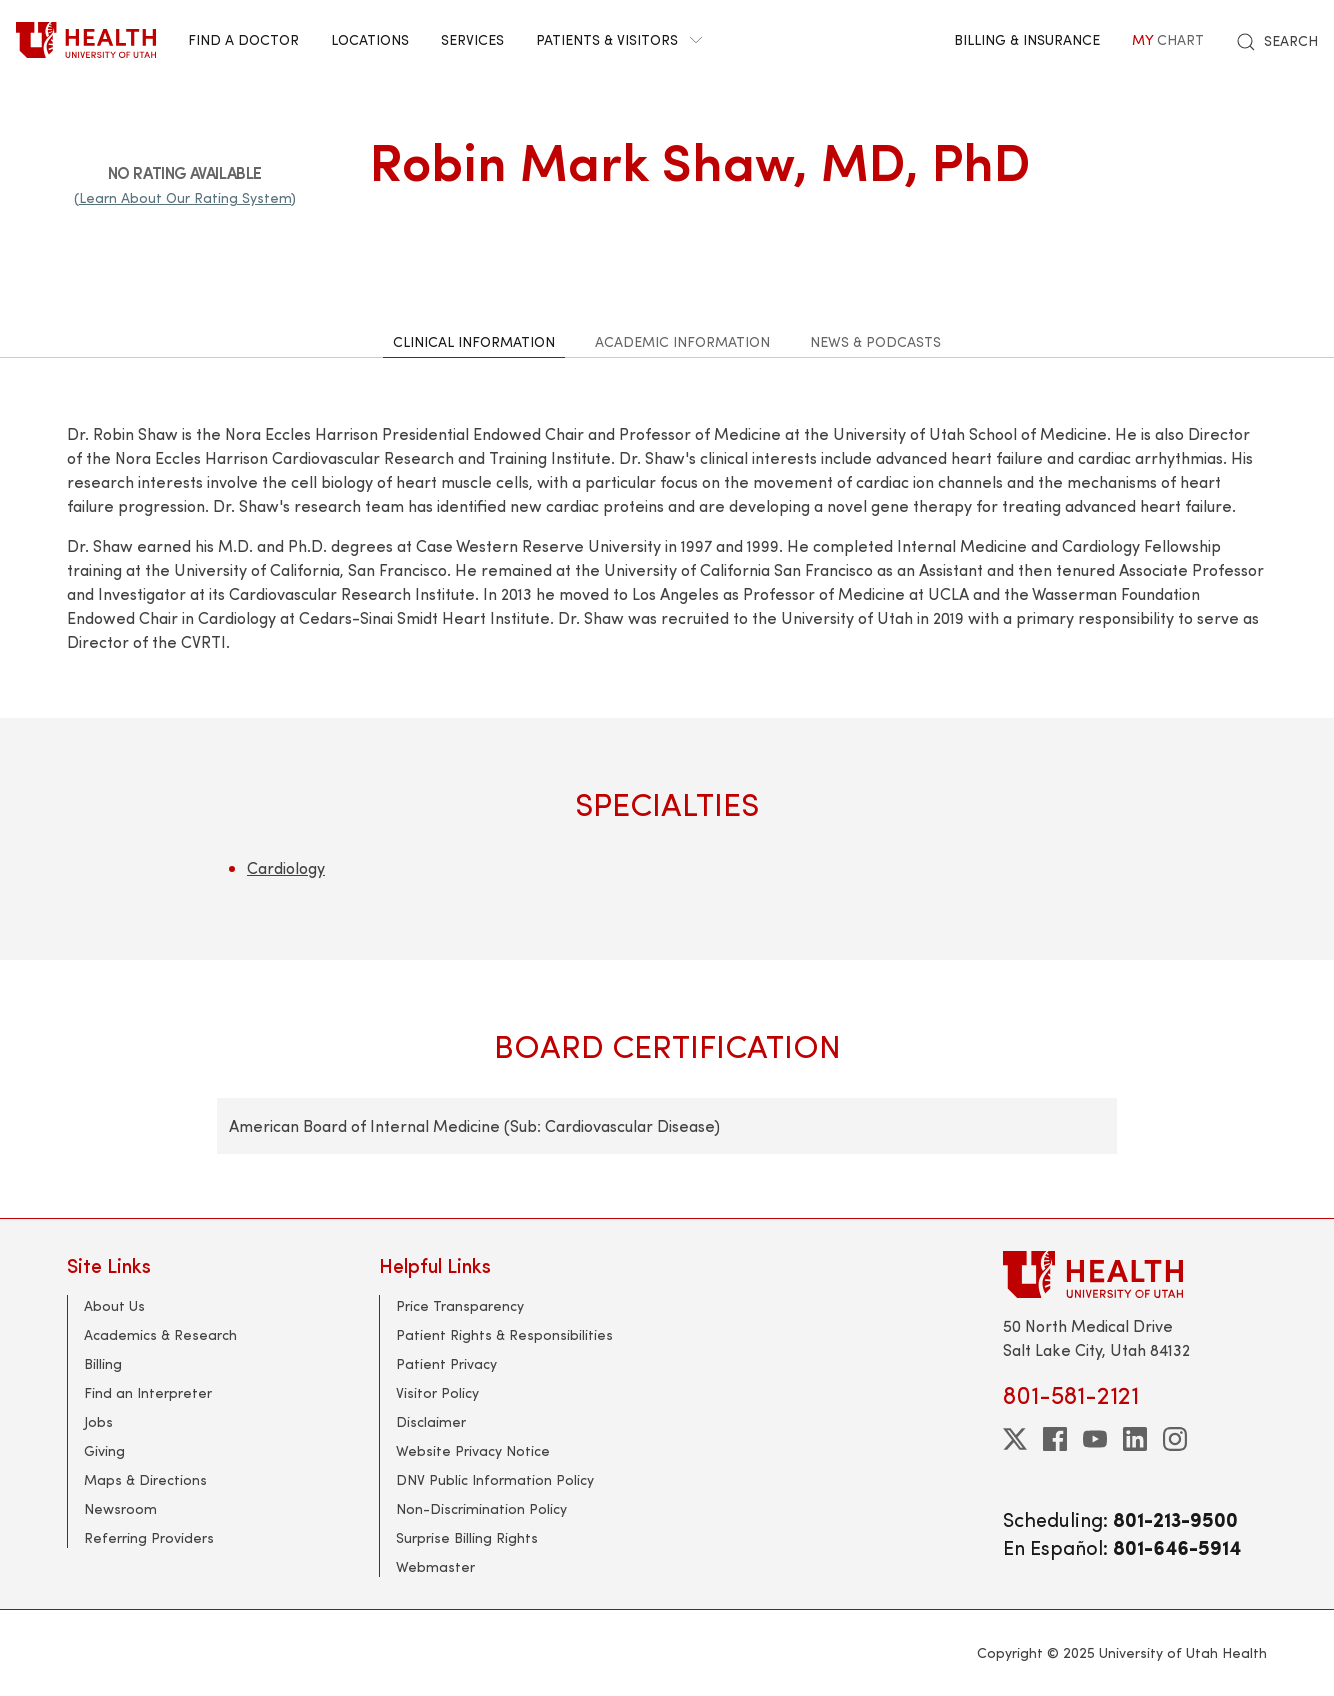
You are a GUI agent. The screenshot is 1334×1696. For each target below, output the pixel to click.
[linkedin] (1135, 1439)
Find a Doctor (243, 39)
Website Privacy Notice (473, 1450)
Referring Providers (149, 1537)
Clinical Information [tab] (474, 341)
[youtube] (1095, 1439)
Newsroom (120, 1508)
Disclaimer (431, 1421)
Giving (104, 1450)
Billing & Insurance (1027, 39)
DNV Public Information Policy (495, 1479)
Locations (370, 39)
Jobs (98, 1421)
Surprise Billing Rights (467, 1537)
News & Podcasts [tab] (875, 341)
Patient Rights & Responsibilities (504, 1334)
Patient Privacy (446, 1363)
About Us (114, 1305)
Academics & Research (160, 1334)
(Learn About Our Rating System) (185, 197)
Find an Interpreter (148, 1392)
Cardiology (286, 867)
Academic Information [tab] (682, 341)
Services (472, 39)
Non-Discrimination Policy (481, 1508)
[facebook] (1055, 1439)
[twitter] (1015, 1439)
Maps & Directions (145, 1479)
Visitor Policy (437, 1392)
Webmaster (435, 1566)
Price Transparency (460, 1305)
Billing (103, 1363)
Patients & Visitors (619, 39)
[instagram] (1175, 1439)
